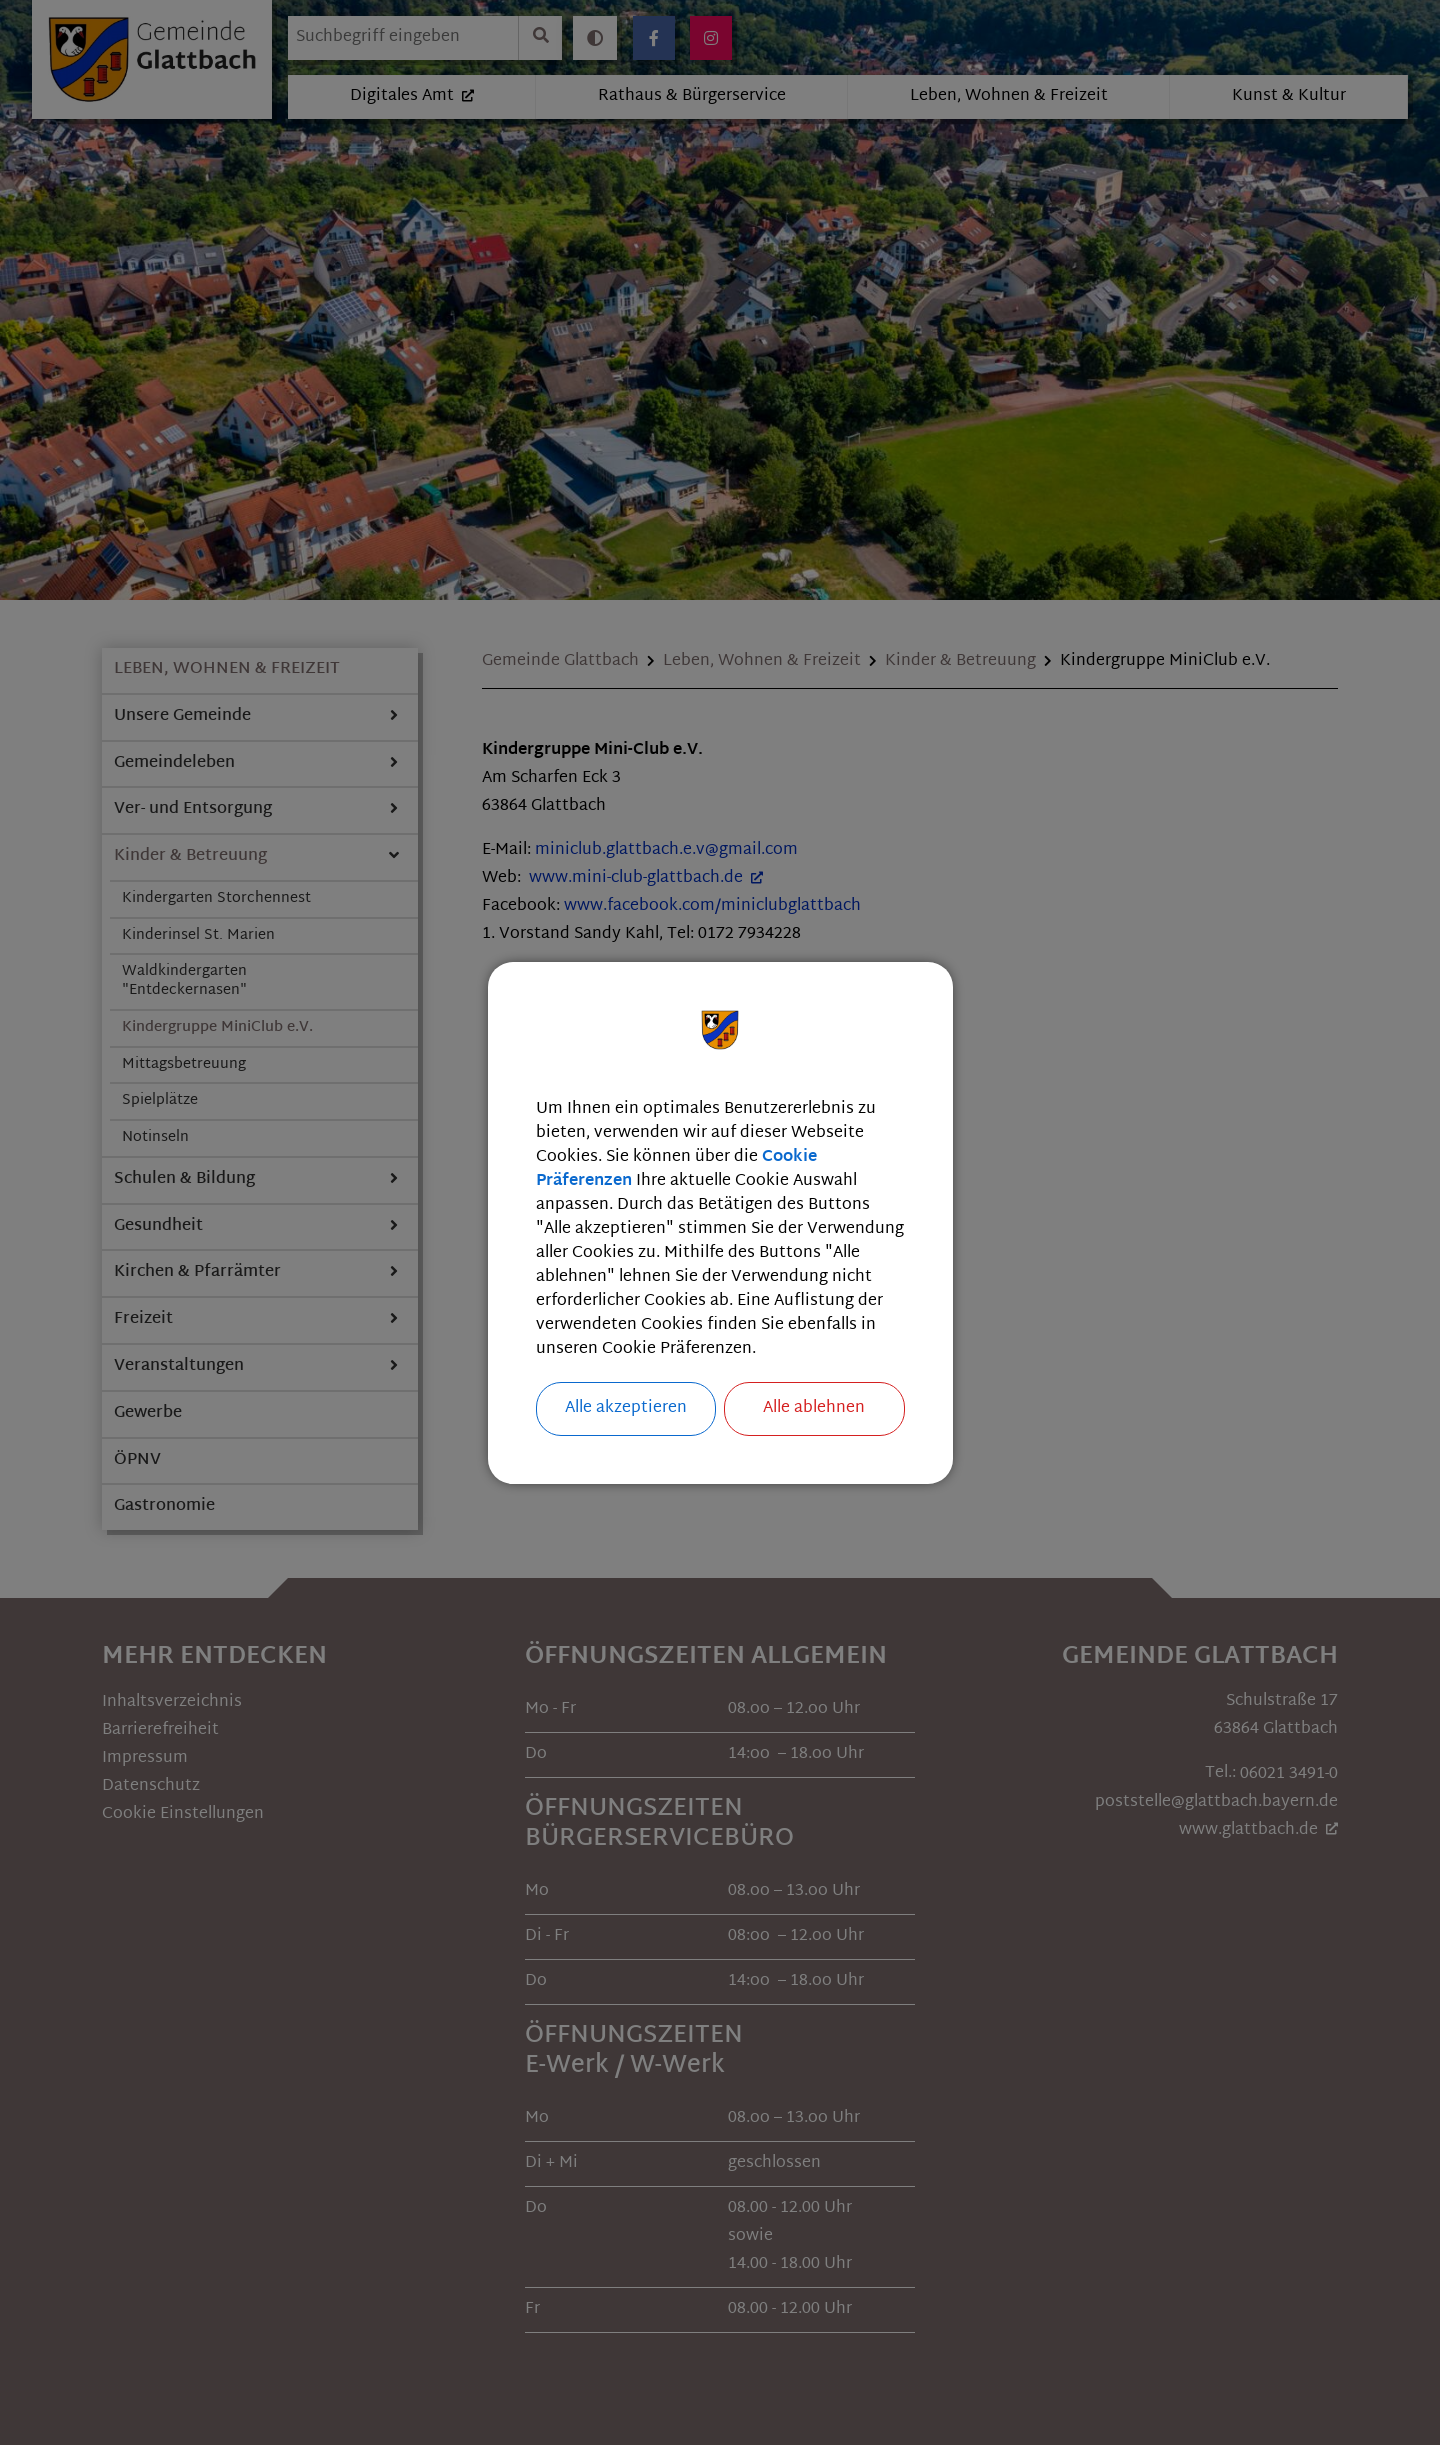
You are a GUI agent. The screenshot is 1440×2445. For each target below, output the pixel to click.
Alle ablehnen (814, 1408)
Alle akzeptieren (626, 1408)
